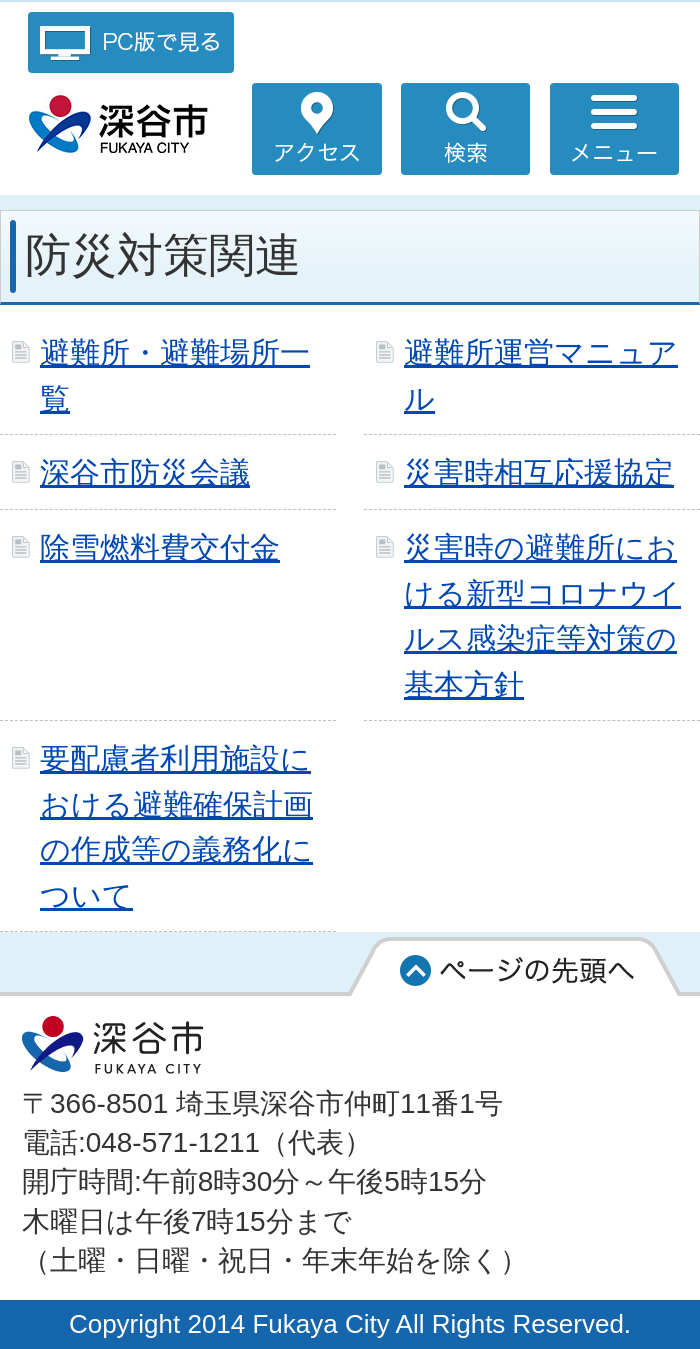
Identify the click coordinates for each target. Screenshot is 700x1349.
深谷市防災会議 (145, 472)
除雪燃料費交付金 (160, 547)
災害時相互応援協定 (539, 472)
